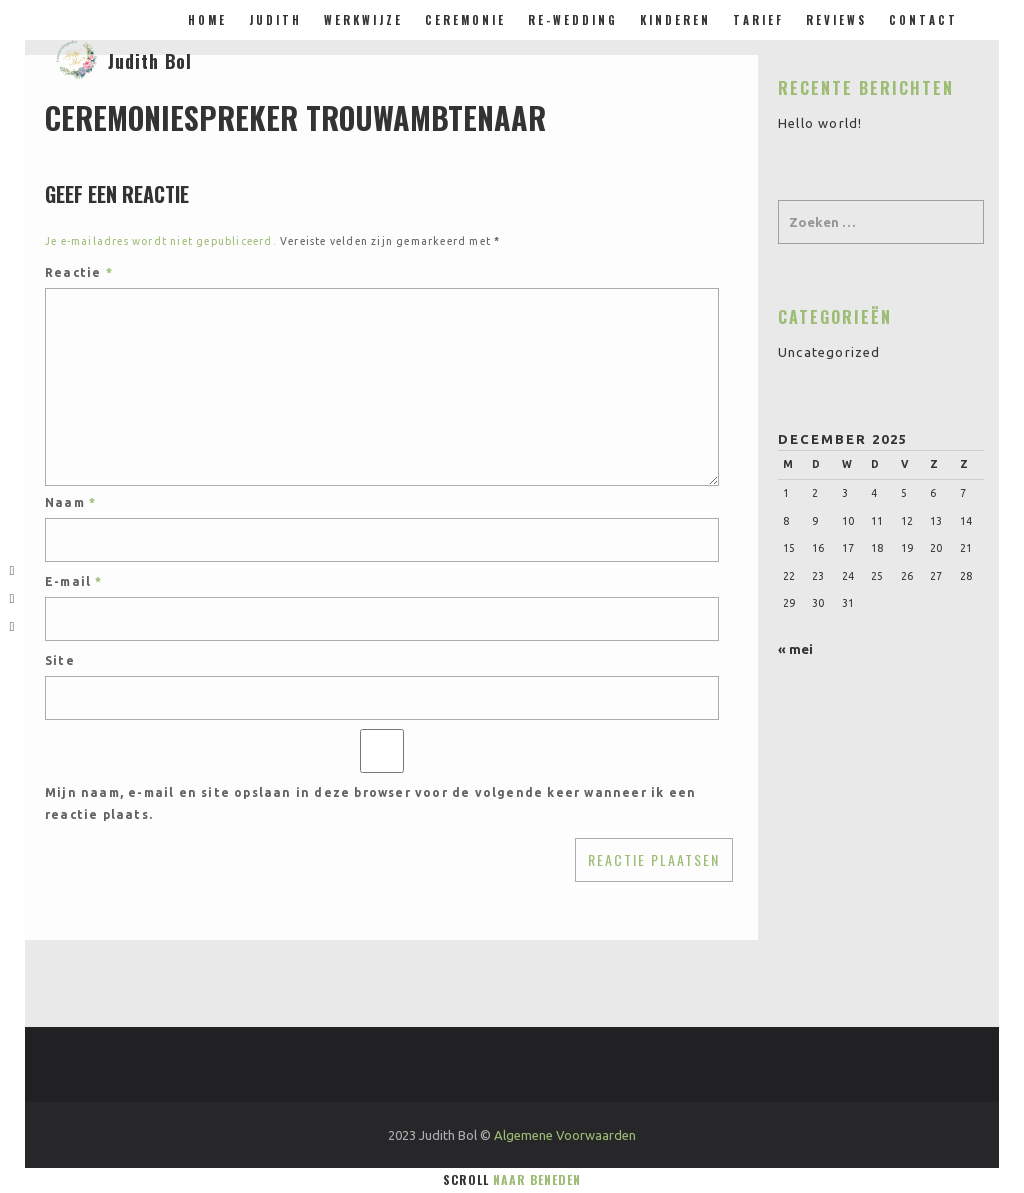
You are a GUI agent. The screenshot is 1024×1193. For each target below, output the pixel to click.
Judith (275, 20)
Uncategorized (829, 352)
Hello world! (820, 123)
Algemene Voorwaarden (565, 1135)
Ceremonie (465, 20)
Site (60, 660)
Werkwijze (363, 20)
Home (207, 20)
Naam (70, 502)
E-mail (74, 581)
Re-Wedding (573, 20)
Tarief (758, 20)
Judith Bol (150, 61)
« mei (795, 649)
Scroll (512, 1179)
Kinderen (675, 20)
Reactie (79, 272)
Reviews (836, 20)
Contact (923, 20)
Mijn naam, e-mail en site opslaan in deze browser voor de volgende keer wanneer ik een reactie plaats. (370, 803)
